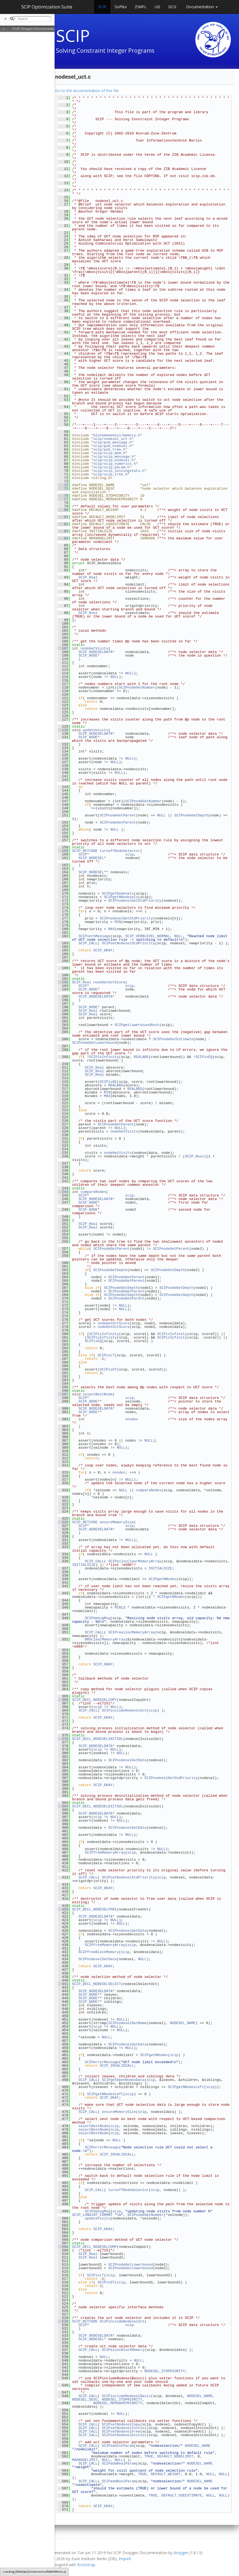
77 (63, 499)
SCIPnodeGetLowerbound (94, 1042)
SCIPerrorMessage (102, 2062)
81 (63, 516)
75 (63, 488)
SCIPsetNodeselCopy (121, 2424)
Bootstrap (86, 2564)
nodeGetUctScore (109, 982)
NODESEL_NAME (183, 2023)
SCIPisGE (108, 1081)
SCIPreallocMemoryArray (131, 1632)
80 (63, 509)
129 (63, 730)
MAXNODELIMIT (85, 2459)
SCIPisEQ (203, 1056)
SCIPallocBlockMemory (123, 2349)
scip (129, 854)
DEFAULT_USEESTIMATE (182, 2495)
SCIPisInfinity (104, 1056)
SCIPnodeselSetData (97, 1959)
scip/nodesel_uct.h (112, 438)
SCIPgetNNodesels (121, 897)
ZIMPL (141, 6)
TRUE (148, 2456)
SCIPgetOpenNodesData (123, 2079)
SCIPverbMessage (94, 936)
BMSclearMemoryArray (105, 1639)
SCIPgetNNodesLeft (186, 2086)
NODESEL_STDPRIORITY (164, 2371)
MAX (111, 929)
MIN (118, 921)
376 (63, 1738)
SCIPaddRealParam (119, 2463)
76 (63, 495)
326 (63, 1522)
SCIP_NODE (87, 655)
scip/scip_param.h (111, 467)
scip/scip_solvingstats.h (118, 470)
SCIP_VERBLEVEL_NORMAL (147, 936)
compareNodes (93, 1191)
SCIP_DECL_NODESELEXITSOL (97, 1806)
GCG (172, 6)
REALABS (141, 1056)
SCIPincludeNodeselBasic (126, 2395)
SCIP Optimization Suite (46, 7)
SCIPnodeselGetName (127, 2023)
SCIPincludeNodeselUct (124, 1710)
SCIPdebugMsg (97, 1618)
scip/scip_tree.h (110, 474)
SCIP (102, 6)
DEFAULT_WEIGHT (166, 2474)
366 (63, 1699)
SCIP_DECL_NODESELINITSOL (97, 1738)
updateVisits (95, 730)
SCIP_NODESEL (91, 857)
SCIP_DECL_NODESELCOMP (94, 2246)
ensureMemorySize (117, 1522)
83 (63, 531)
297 (63, 1394)
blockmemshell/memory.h (116, 435)
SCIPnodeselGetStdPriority (135, 900)
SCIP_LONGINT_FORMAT (92, 2214)
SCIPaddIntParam (118, 2445)
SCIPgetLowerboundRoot (137, 1024)
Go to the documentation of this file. (87, 90)
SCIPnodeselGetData (127, 1760)
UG (157, 6)
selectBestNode (97, 1394)
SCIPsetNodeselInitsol (124, 2427)
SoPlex (121, 6)
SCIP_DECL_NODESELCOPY (94, 1699)
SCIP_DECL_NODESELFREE (94, 1909)
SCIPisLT (106, 1355)
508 (63, 2246)
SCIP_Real (87, 577)
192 (63, 982)
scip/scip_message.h (113, 456)
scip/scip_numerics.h (114, 463)
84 (63, 538)
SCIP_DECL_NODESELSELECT (96, 1983)
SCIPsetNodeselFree (121, 2431)
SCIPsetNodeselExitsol (124, 2435)
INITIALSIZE (83, 1564)
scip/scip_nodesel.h (113, 460)
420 (63, 1909)
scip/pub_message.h (112, 442)
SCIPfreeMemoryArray (105, 1852)
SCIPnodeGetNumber (137, 687)
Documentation (202, 6)
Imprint (125, 2558)
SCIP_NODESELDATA (95, 651)
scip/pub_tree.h (109, 449)
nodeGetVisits (94, 648)
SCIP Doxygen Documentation (34, 29)
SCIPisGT (108, 1369)
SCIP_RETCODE (85, 850)
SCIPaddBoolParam (119, 2481)
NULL (129, 673)
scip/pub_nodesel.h (112, 445)
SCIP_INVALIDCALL (117, 2065)
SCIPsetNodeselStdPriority (128, 943)
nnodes (131, 1419)
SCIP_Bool (87, 612)
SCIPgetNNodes (162, 1579)
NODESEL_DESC (85, 2399)
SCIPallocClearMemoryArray (135, 1561)
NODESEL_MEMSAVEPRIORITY (117, 2403)
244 (63, 1191)
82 (63, 524)
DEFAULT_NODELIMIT (175, 2456)
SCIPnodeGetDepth (191, 815)
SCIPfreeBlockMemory (98, 1951)
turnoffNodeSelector (120, 850)
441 (63, 1983)
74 (63, 485)
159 (63, 850)
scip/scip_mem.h (109, 453)
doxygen (181, 2552)
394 (63, 1806)
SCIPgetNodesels (118, 893)
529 (63, 2321)
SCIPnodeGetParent (118, 815)
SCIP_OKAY (102, 950)
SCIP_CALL (87, 943)
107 (63, 648)
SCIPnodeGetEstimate (173, 1039)
